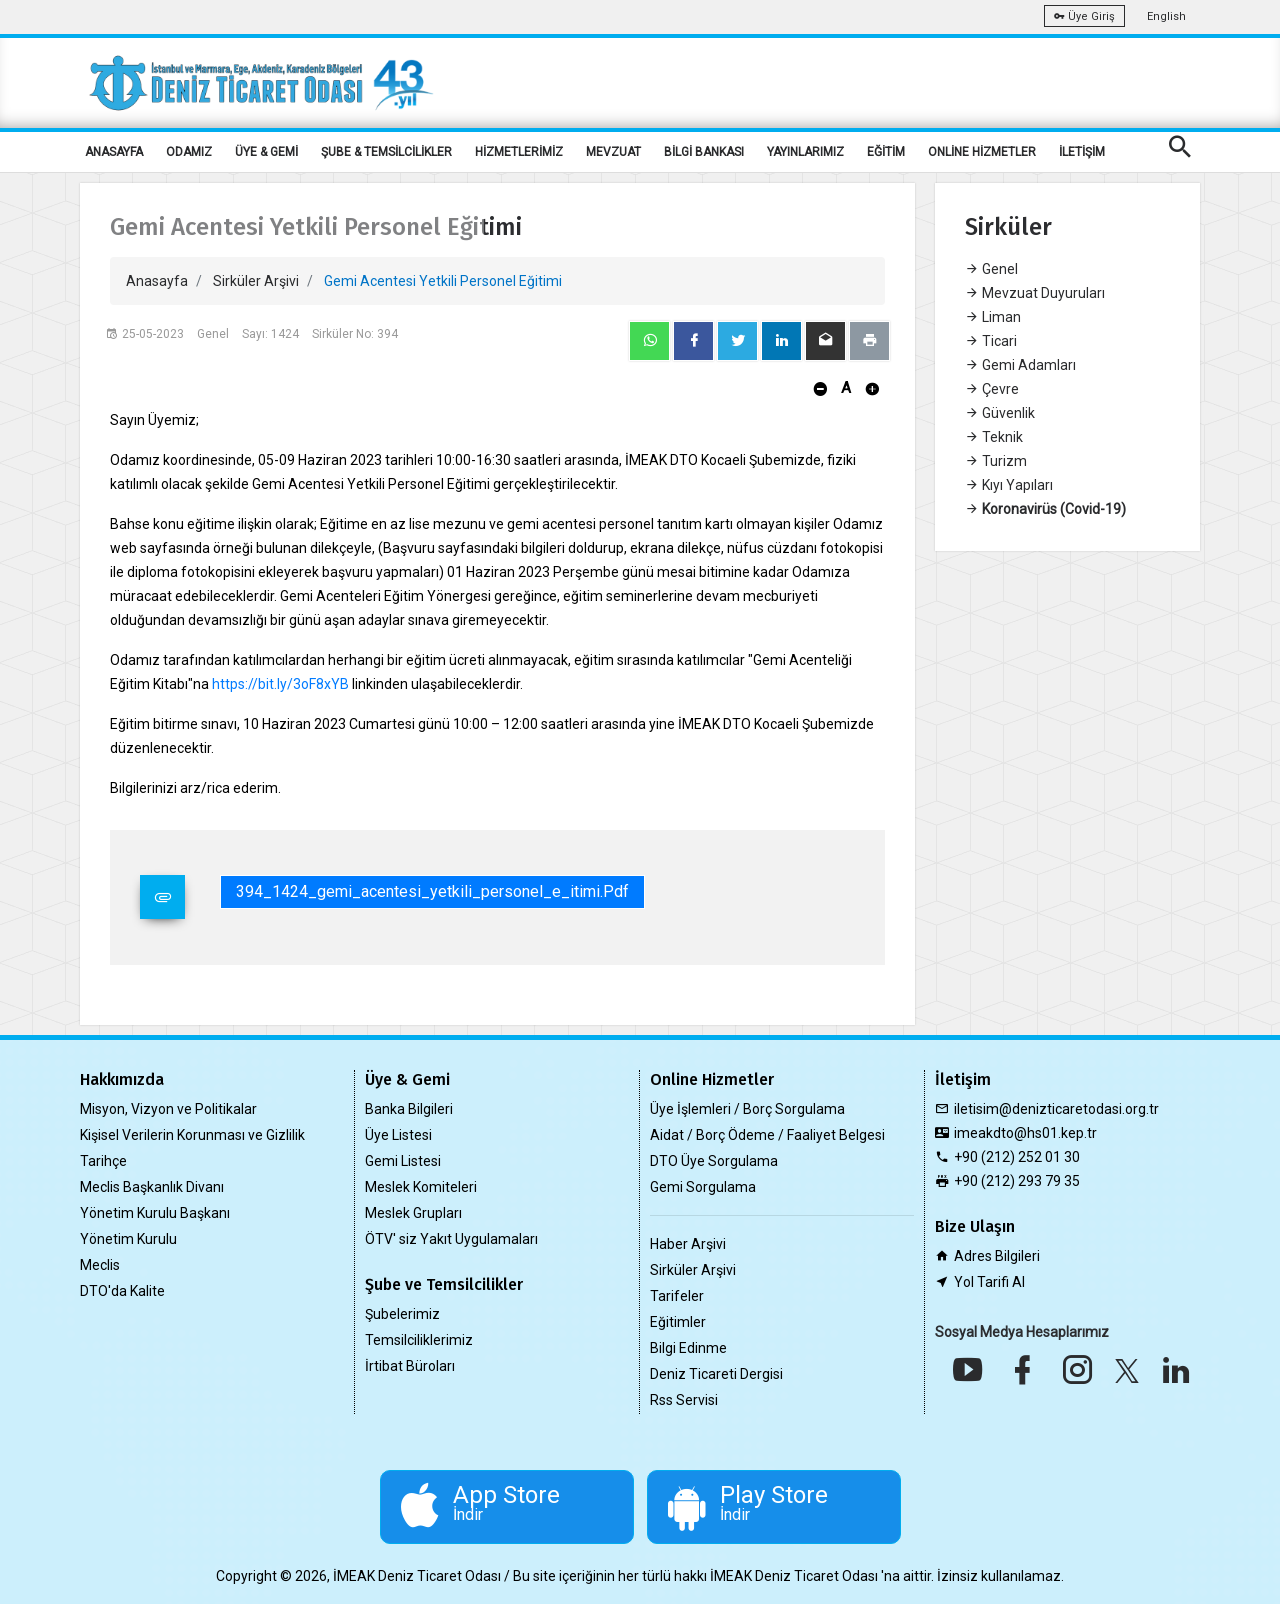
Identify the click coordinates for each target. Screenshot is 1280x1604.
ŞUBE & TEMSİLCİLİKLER (386, 152)
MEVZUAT (613, 152)
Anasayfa (157, 281)
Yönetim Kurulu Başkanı (155, 1213)
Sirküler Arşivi (256, 281)
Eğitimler (678, 1322)
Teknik (994, 437)
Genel (991, 269)
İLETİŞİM (1082, 152)
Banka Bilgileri (409, 1109)
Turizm (996, 461)
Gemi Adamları (1020, 365)
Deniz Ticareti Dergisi (716, 1374)
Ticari (991, 341)
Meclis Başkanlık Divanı (152, 1187)
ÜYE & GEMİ (266, 152)
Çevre (992, 389)
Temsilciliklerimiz (419, 1340)
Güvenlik (1000, 413)
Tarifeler (677, 1296)
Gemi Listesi (403, 1161)
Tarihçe (103, 1161)
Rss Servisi (684, 1400)
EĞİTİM (886, 152)
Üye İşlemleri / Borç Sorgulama (747, 1109)
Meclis (100, 1265)
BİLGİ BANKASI (704, 152)
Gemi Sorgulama (703, 1187)
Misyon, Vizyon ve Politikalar (168, 1109)
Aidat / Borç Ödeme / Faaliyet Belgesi (767, 1135)
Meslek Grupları (413, 1213)
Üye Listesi (398, 1135)
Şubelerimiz (402, 1314)
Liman (993, 317)
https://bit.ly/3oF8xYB (280, 684)
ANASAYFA (114, 152)
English (1166, 16)
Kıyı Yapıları (1009, 485)
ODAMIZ (189, 152)
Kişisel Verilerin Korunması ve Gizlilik (192, 1135)
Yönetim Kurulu (128, 1239)
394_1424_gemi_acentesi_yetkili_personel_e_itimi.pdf (432, 891)
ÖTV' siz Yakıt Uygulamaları (451, 1239)
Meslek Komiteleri (421, 1187)
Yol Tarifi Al (989, 1282)
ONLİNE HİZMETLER (982, 152)
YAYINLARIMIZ (805, 152)
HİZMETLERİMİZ (519, 152)
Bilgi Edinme (688, 1348)
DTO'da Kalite (122, 1291)
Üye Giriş (1084, 16)
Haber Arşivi (688, 1244)
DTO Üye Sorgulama (714, 1161)
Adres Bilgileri (997, 1256)
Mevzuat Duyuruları (1035, 293)
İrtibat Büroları (410, 1366)
